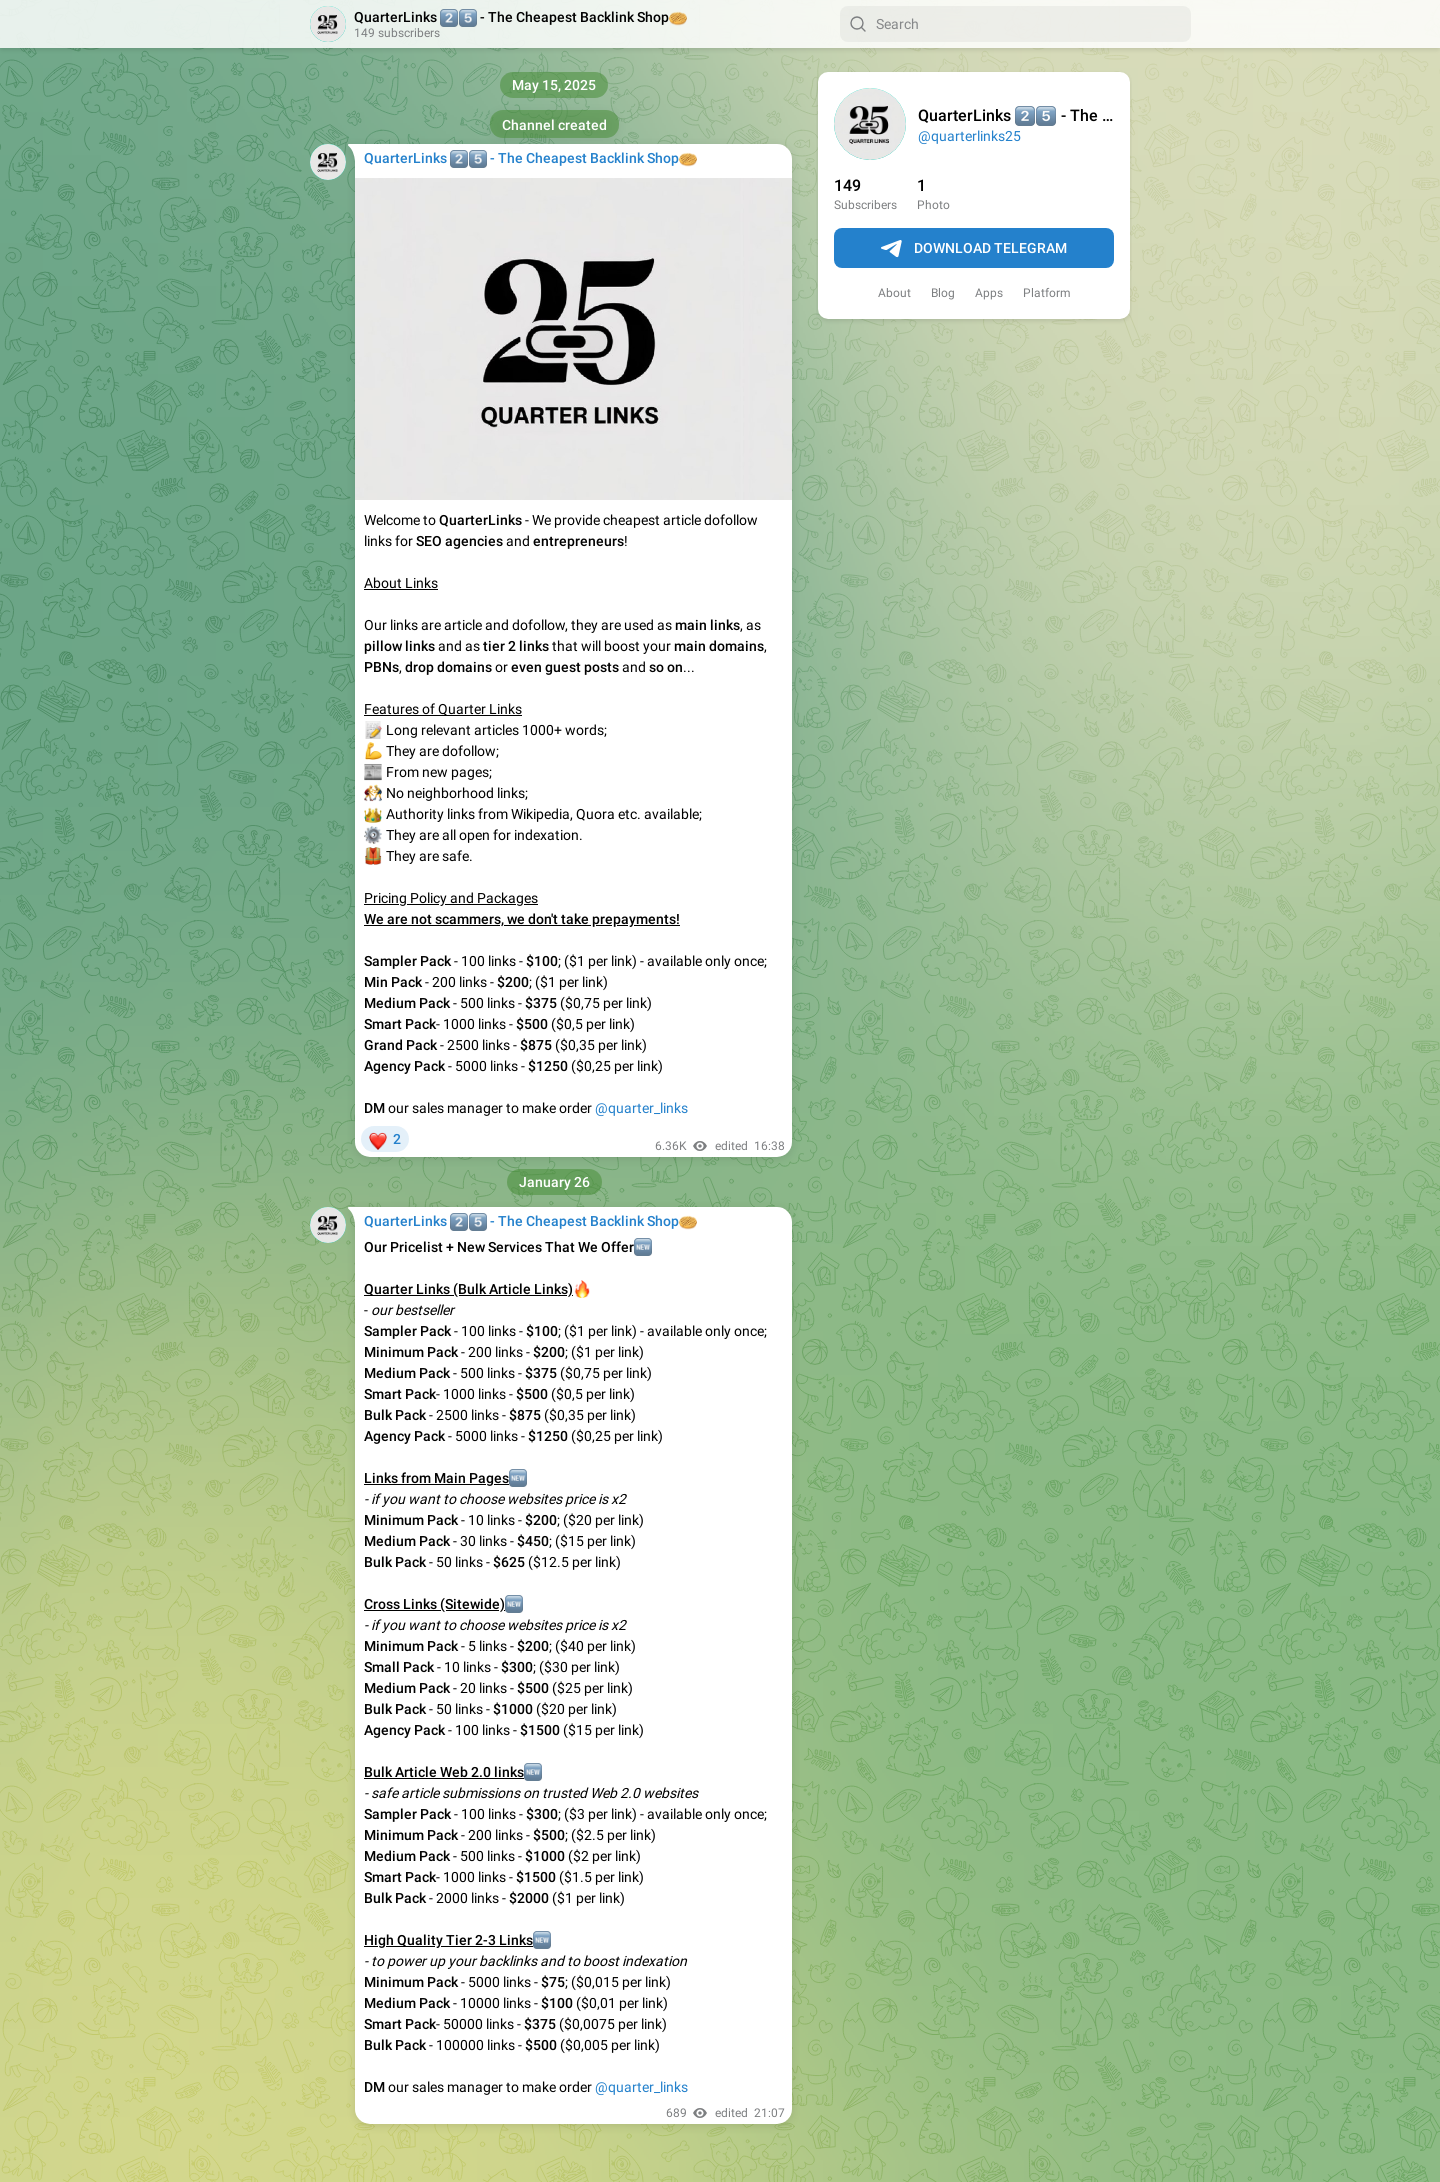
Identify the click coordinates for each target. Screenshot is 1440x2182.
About (894, 293)
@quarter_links (641, 1108)
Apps (989, 293)
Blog (943, 293)
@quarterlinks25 (969, 136)
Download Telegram (974, 249)
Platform (1047, 293)
